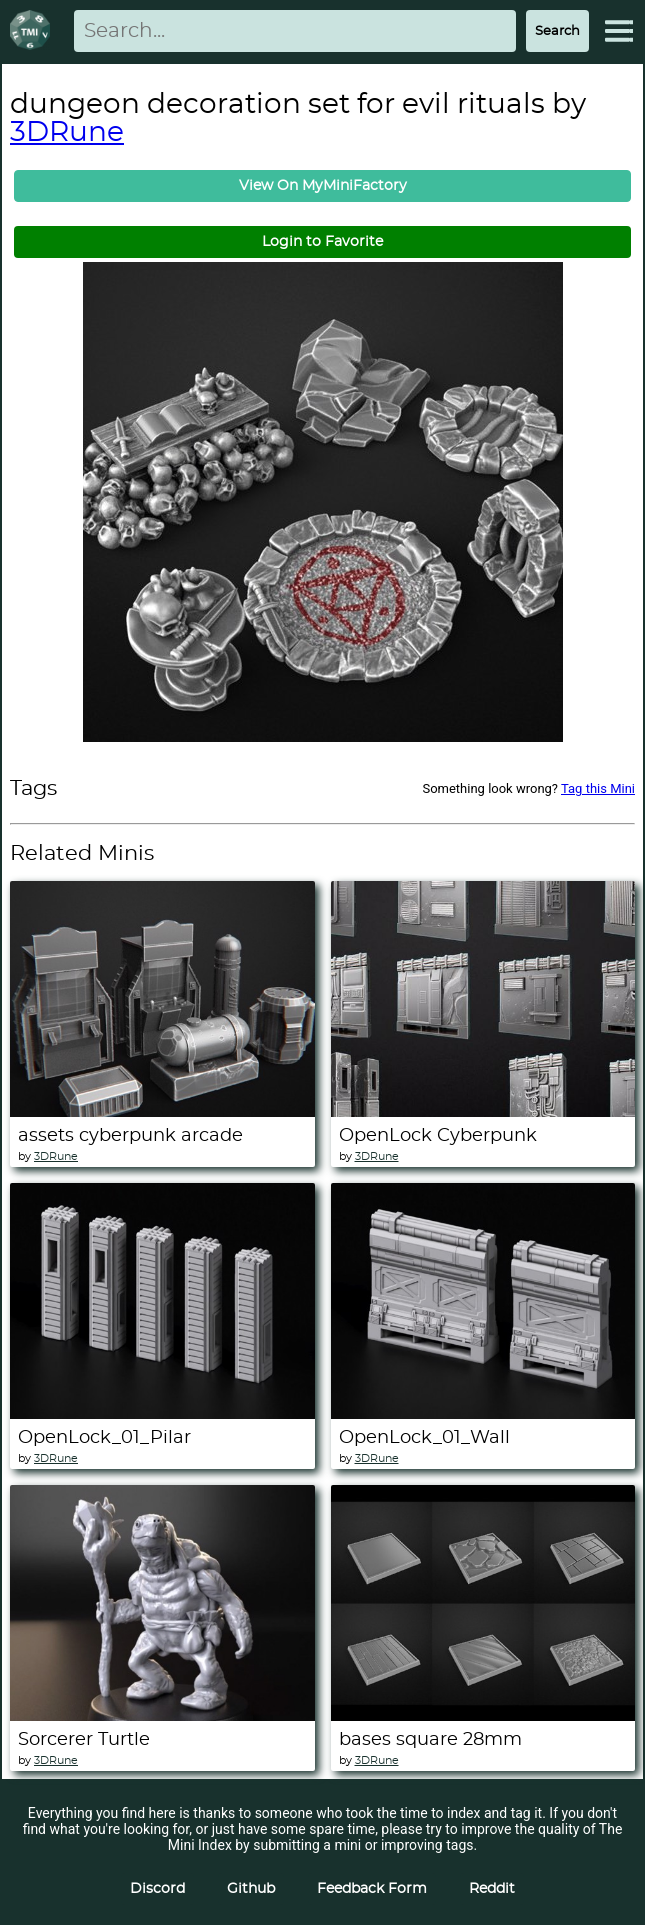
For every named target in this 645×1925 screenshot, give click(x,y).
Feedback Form (372, 1889)
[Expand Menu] (619, 31)
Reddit (492, 1889)
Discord (157, 1889)
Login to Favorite (322, 242)
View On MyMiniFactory (323, 186)
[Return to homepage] (34, 31)
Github (251, 1889)
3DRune (67, 133)
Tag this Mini (598, 788)
